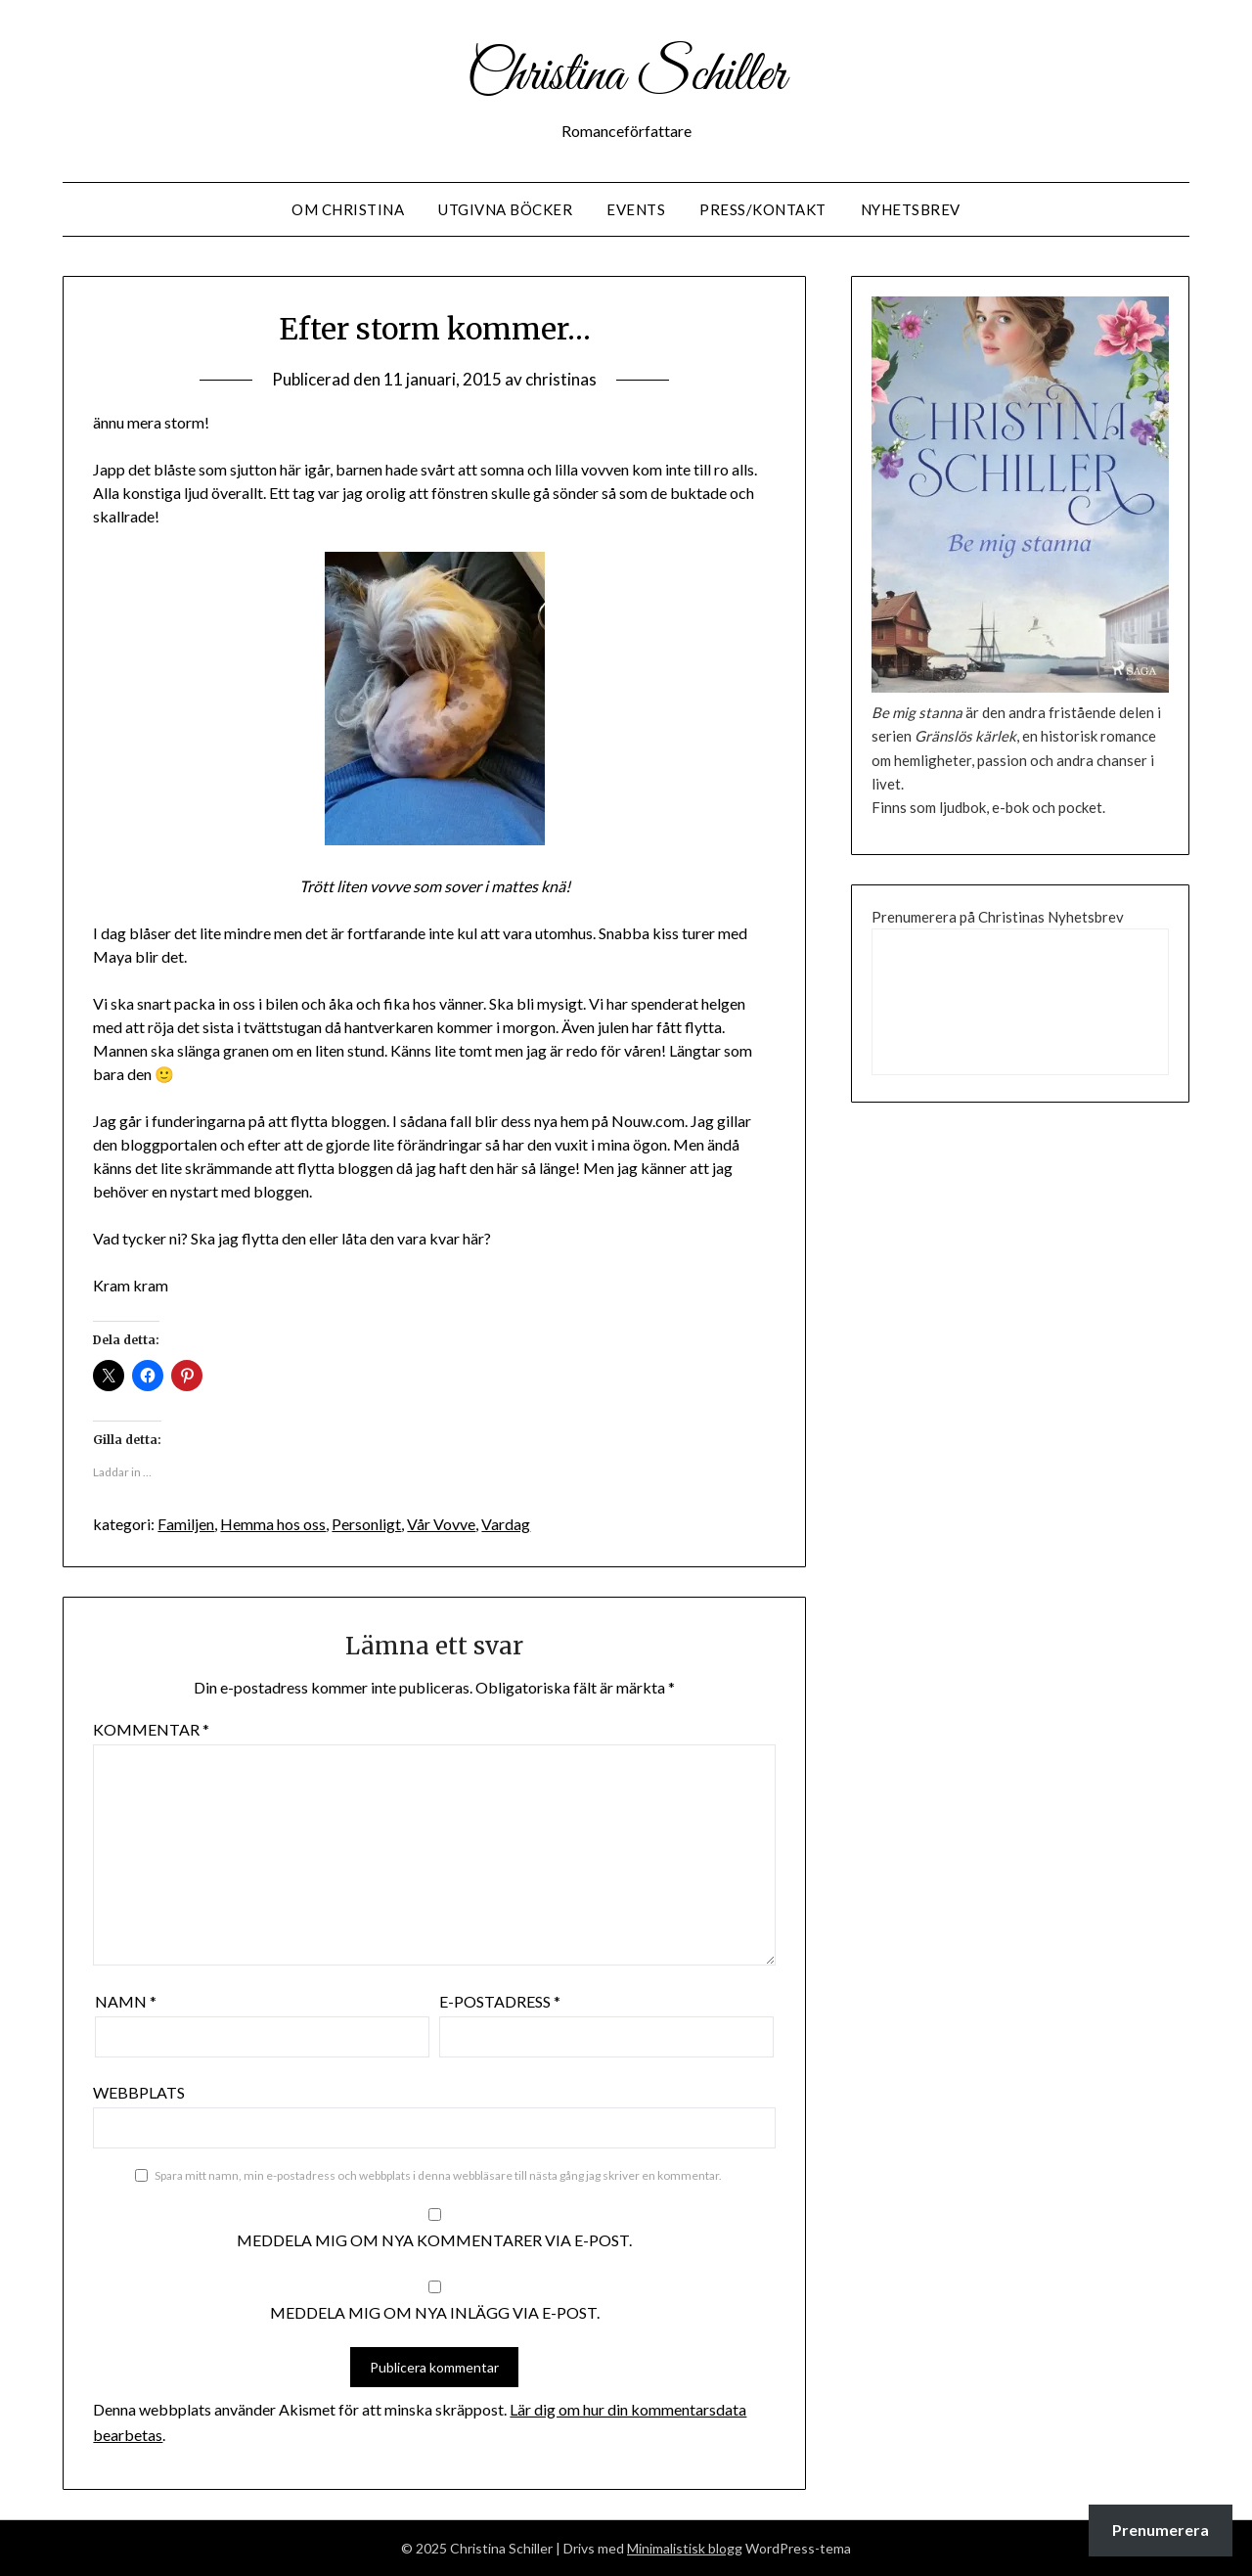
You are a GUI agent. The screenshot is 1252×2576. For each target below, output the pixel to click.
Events (635, 209)
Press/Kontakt (763, 209)
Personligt (366, 1523)
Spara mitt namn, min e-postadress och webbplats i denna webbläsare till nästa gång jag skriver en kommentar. (438, 2175)
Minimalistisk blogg (684, 2548)
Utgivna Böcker (505, 209)
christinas (561, 379)
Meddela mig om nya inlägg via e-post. (435, 2312)
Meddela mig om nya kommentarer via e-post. (434, 2240)
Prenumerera (1160, 2529)
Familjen (185, 1523)
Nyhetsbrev (911, 209)
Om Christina (347, 209)
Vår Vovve (441, 1523)
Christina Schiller (626, 76)
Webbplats (139, 2092)
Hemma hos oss (273, 1523)
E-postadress (499, 2001)
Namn (125, 2001)
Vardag (505, 1523)
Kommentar (151, 1729)
